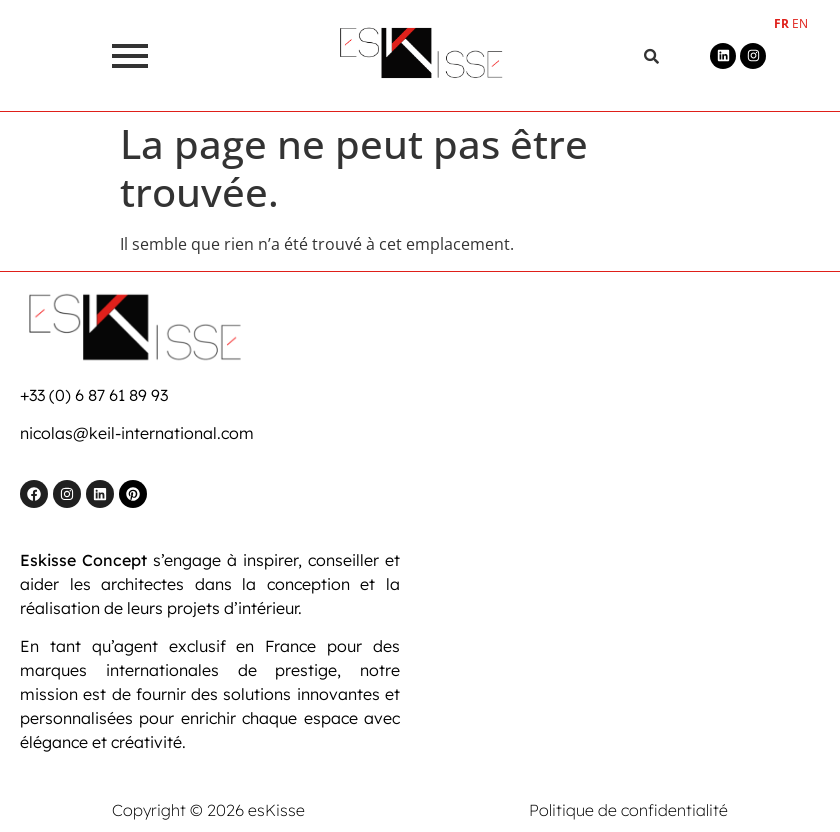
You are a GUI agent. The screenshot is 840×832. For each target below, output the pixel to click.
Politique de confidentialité (628, 810)
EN (800, 23)
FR (781, 23)
